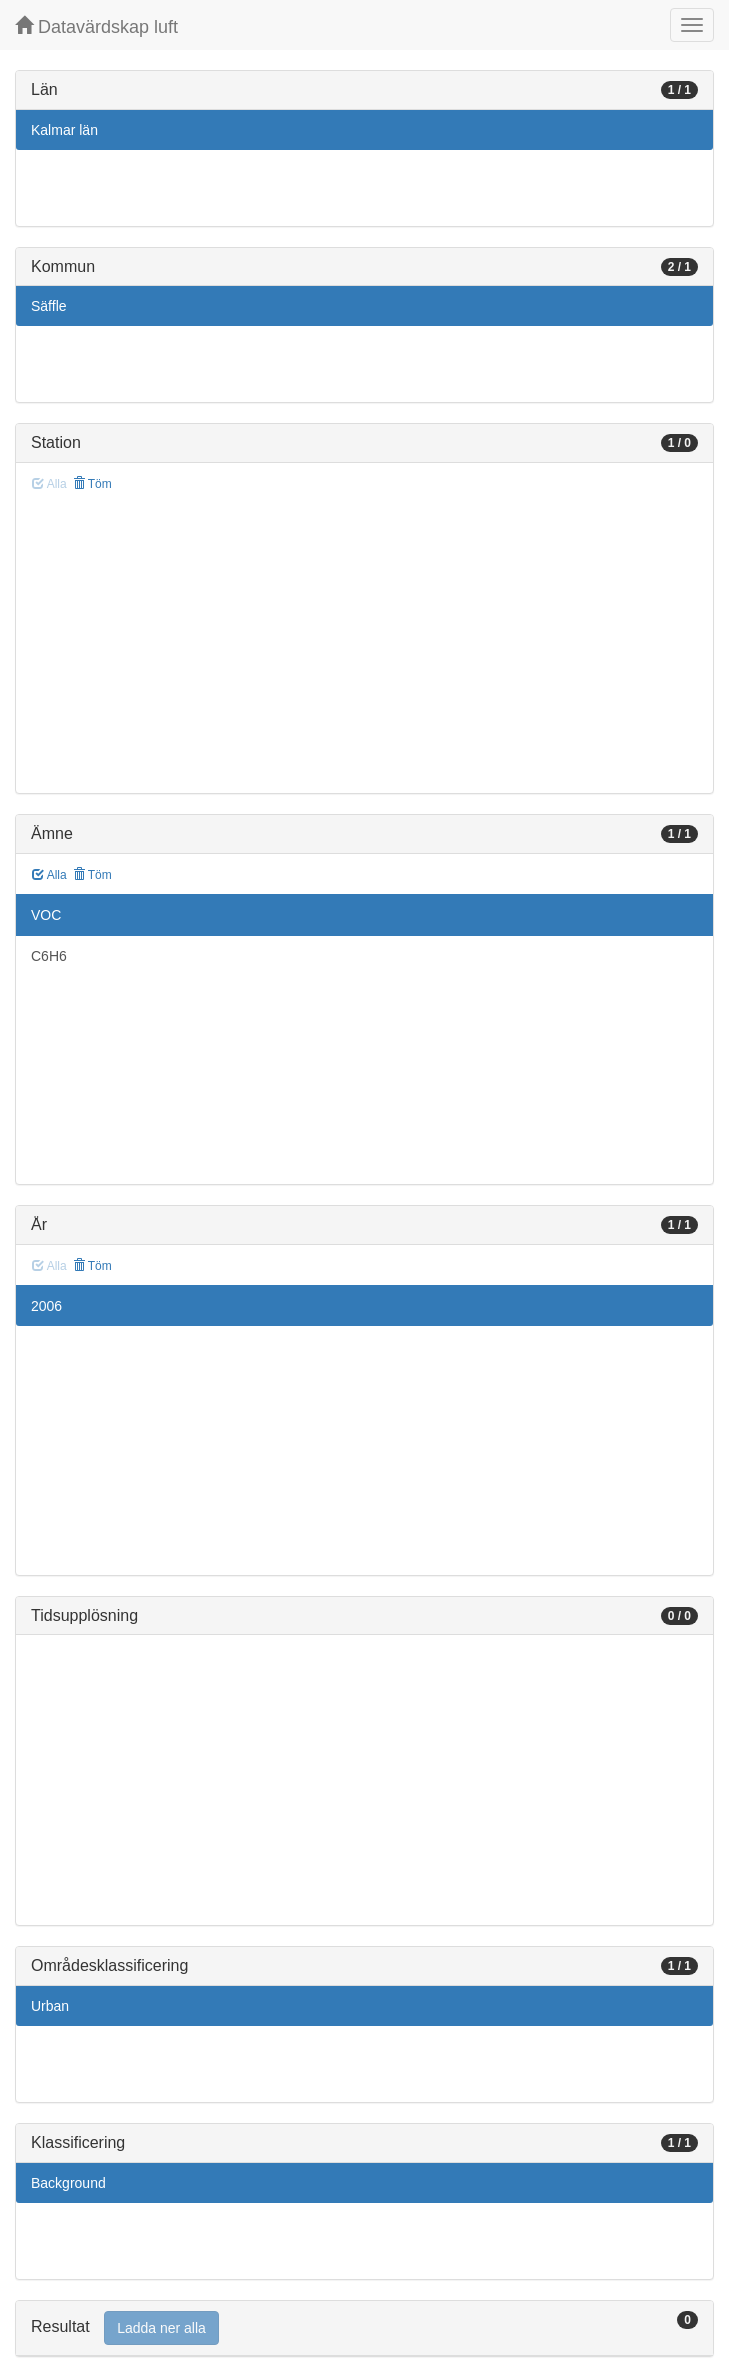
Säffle (49, 306)
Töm (92, 484)
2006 (46, 1306)
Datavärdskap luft (96, 26)
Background (68, 2183)
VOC (46, 915)
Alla (49, 875)
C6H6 (49, 956)
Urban (50, 2006)
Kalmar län (64, 130)
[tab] (364, 2328)
